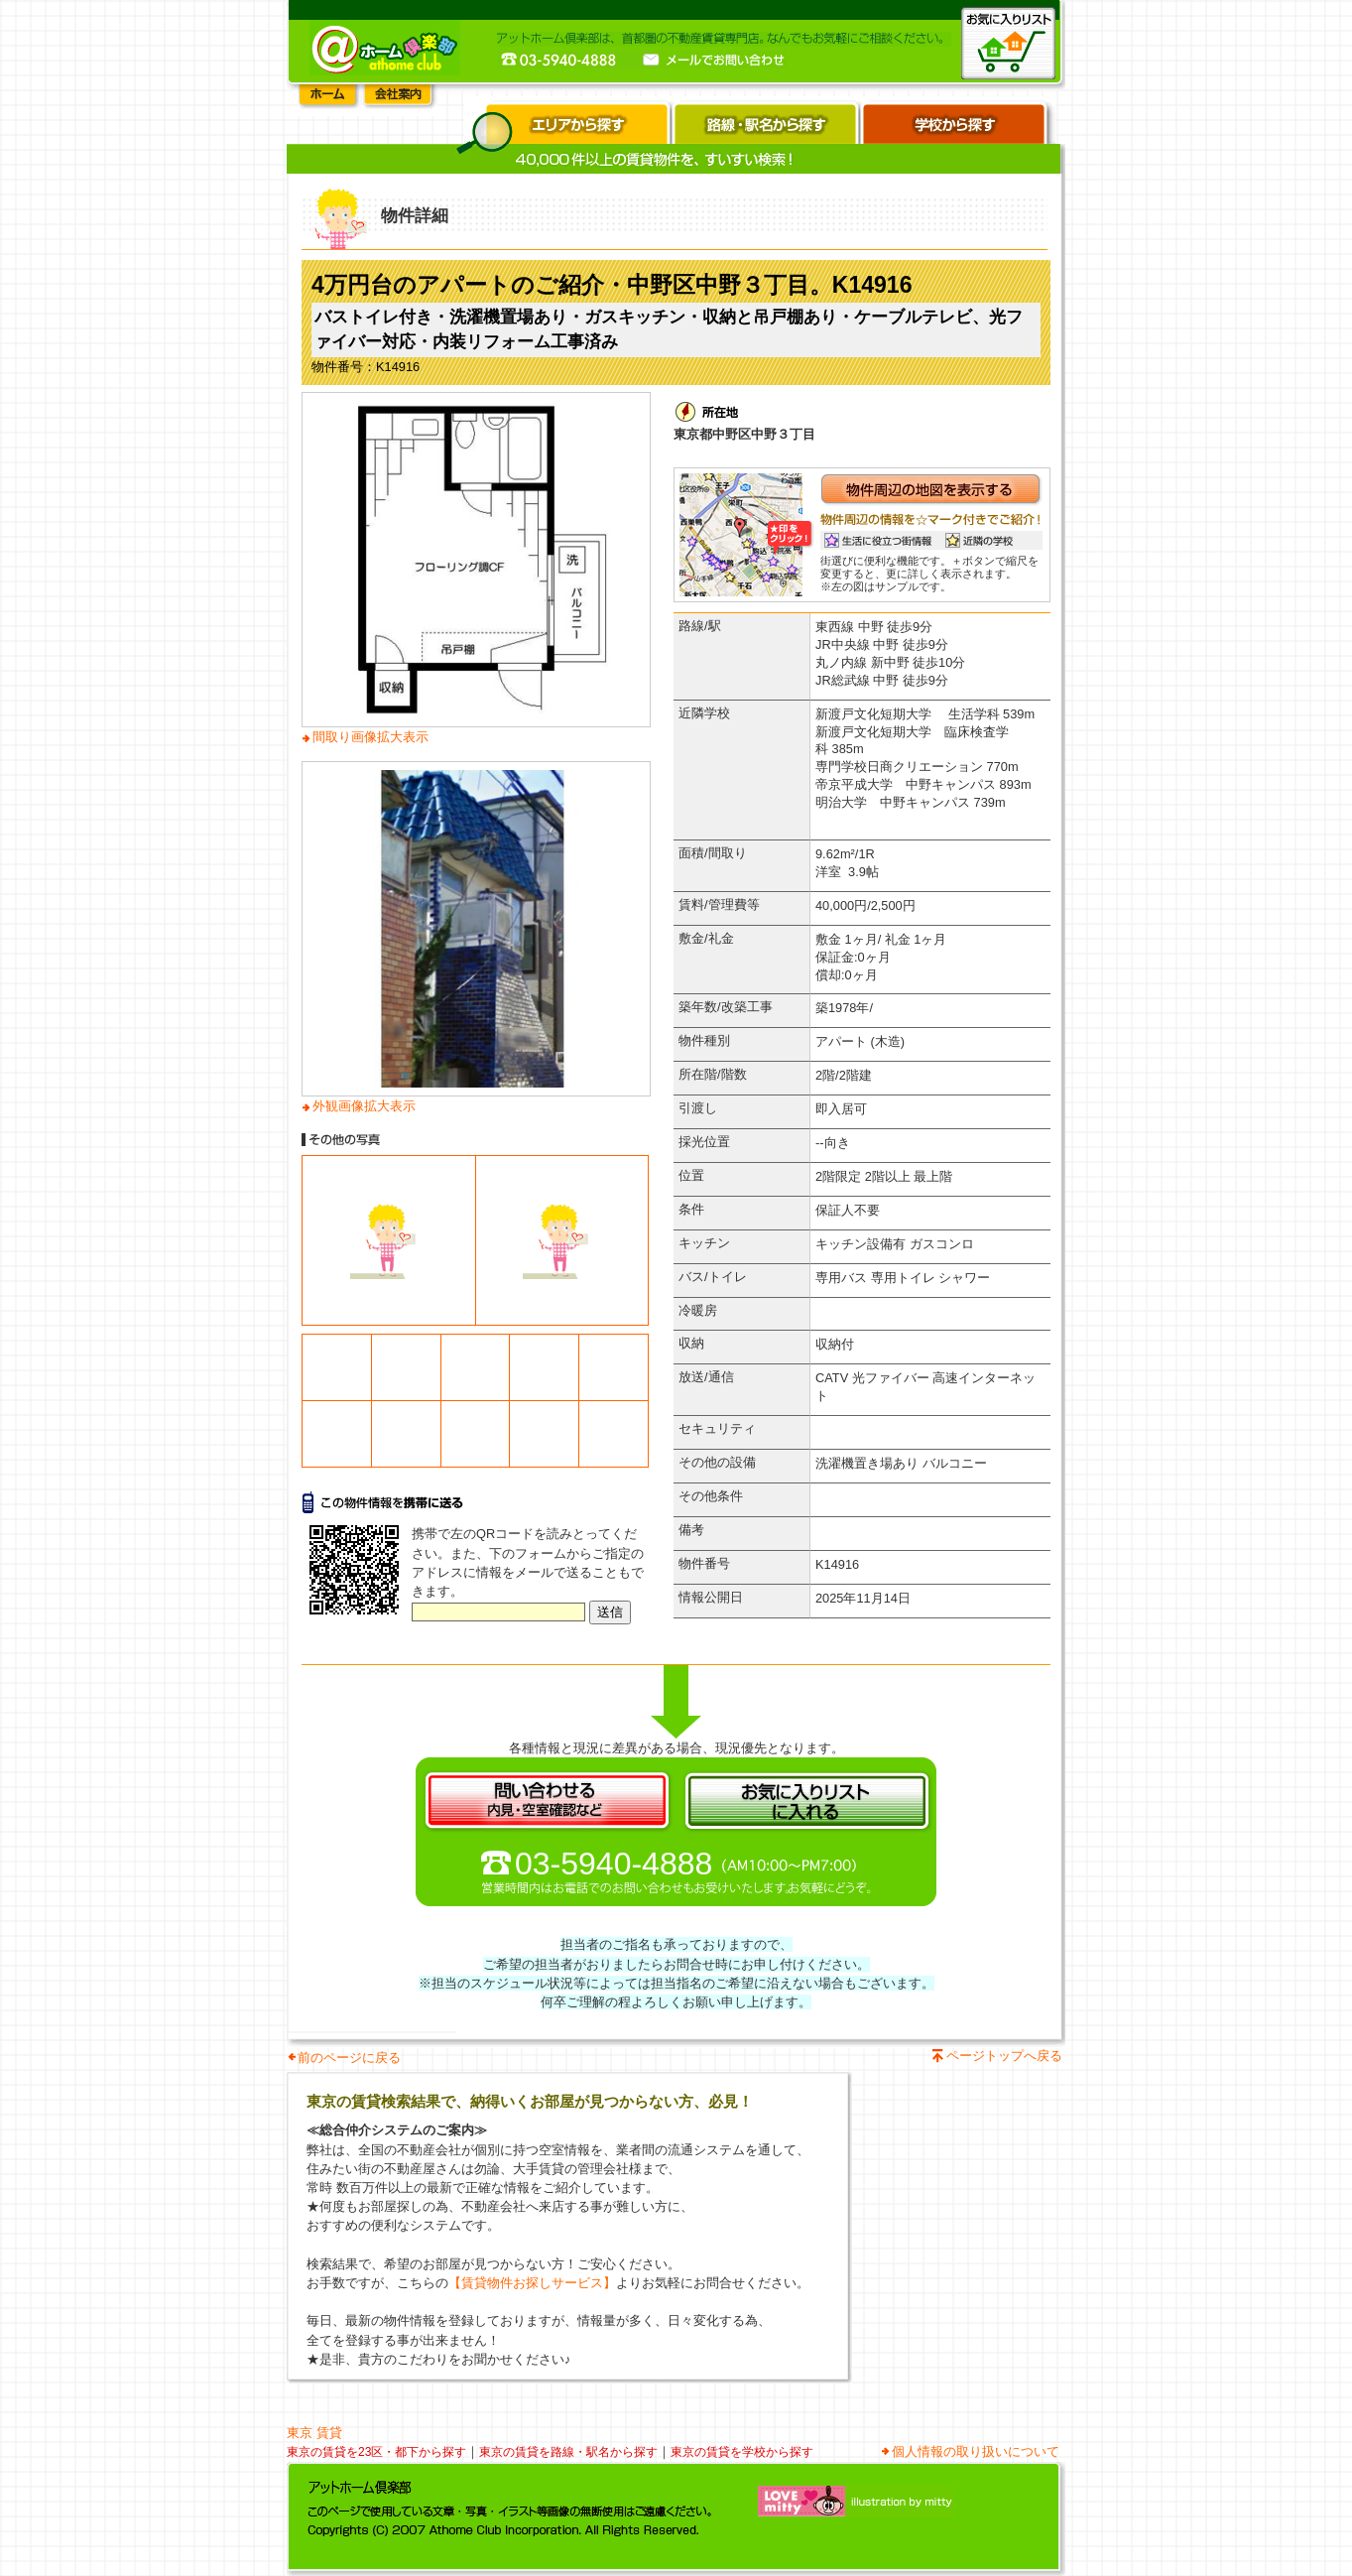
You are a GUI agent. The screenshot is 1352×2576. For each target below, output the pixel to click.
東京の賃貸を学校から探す (742, 2452)
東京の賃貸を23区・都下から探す (376, 2452)
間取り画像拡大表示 (370, 736)
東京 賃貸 (314, 2432)
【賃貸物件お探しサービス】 (532, 2282)
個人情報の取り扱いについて (975, 2451)
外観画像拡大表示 (364, 1105)
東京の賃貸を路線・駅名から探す (568, 2452)
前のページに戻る (349, 2057)
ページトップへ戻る (1004, 2055)
